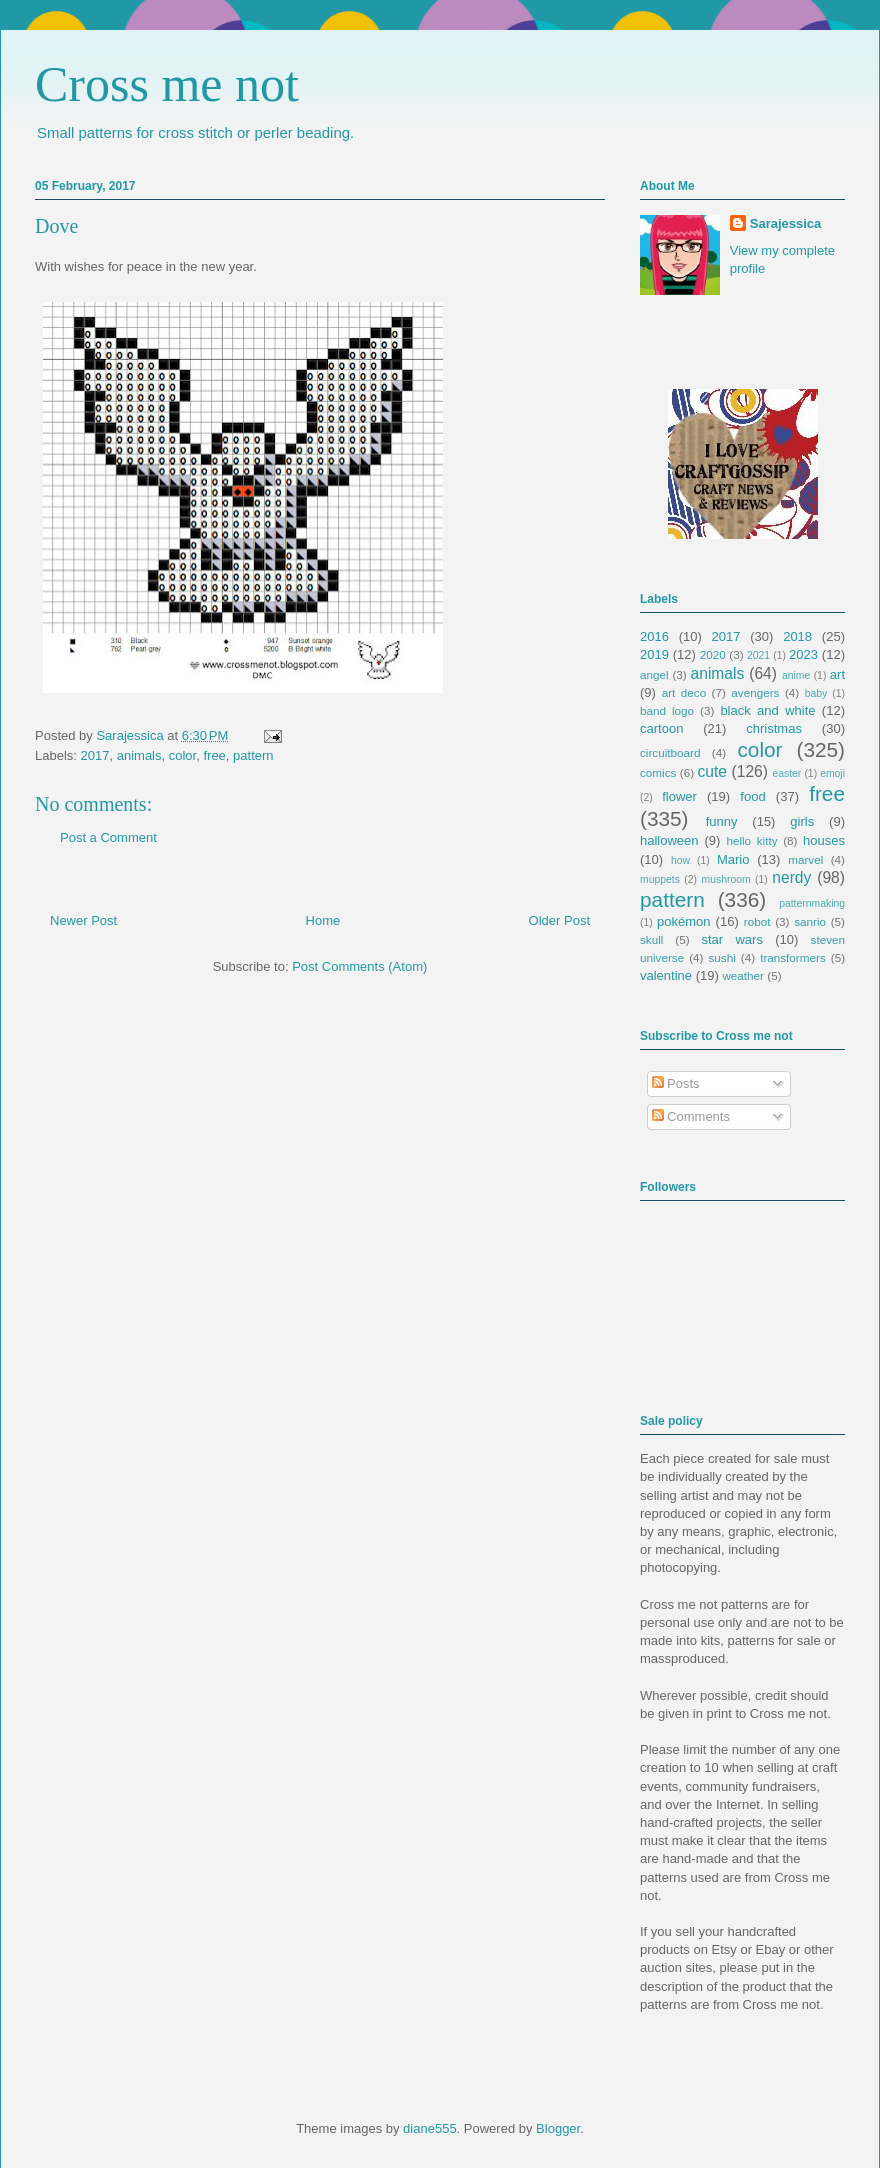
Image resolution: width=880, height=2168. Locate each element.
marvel (805, 859)
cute (712, 771)
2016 (654, 636)
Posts (676, 1083)
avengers (755, 692)
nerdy (791, 877)
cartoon (661, 728)
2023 (803, 654)
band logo (667, 710)
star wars (732, 939)
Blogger (558, 2128)
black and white (767, 710)
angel (654, 674)
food (752, 796)
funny (722, 821)
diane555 (430, 2128)
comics (658, 772)
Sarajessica (131, 735)
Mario (733, 859)
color (182, 755)
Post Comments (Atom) (359, 966)
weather (743, 975)
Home (323, 920)
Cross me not (167, 84)
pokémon (683, 921)
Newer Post (83, 920)
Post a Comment (108, 837)
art (837, 674)
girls (802, 821)
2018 (797, 636)
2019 (654, 654)
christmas (774, 728)
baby (816, 693)
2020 (713, 654)
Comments (691, 1116)
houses (824, 840)
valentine (666, 975)
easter (786, 773)
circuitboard (670, 752)
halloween (669, 840)
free (214, 755)
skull (651, 939)
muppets (660, 879)
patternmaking (812, 903)
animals (139, 755)
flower (679, 796)
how (680, 860)
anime (796, 675)
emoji (832, 773)
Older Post (559, 920)
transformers (793, 957)
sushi (722, 957)
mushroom (726, 879)
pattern (253, 755)
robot (757, 921)
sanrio (810, 921)
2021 (758, 655)
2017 (95, 755)
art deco (684, 692)
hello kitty (751, 840)
